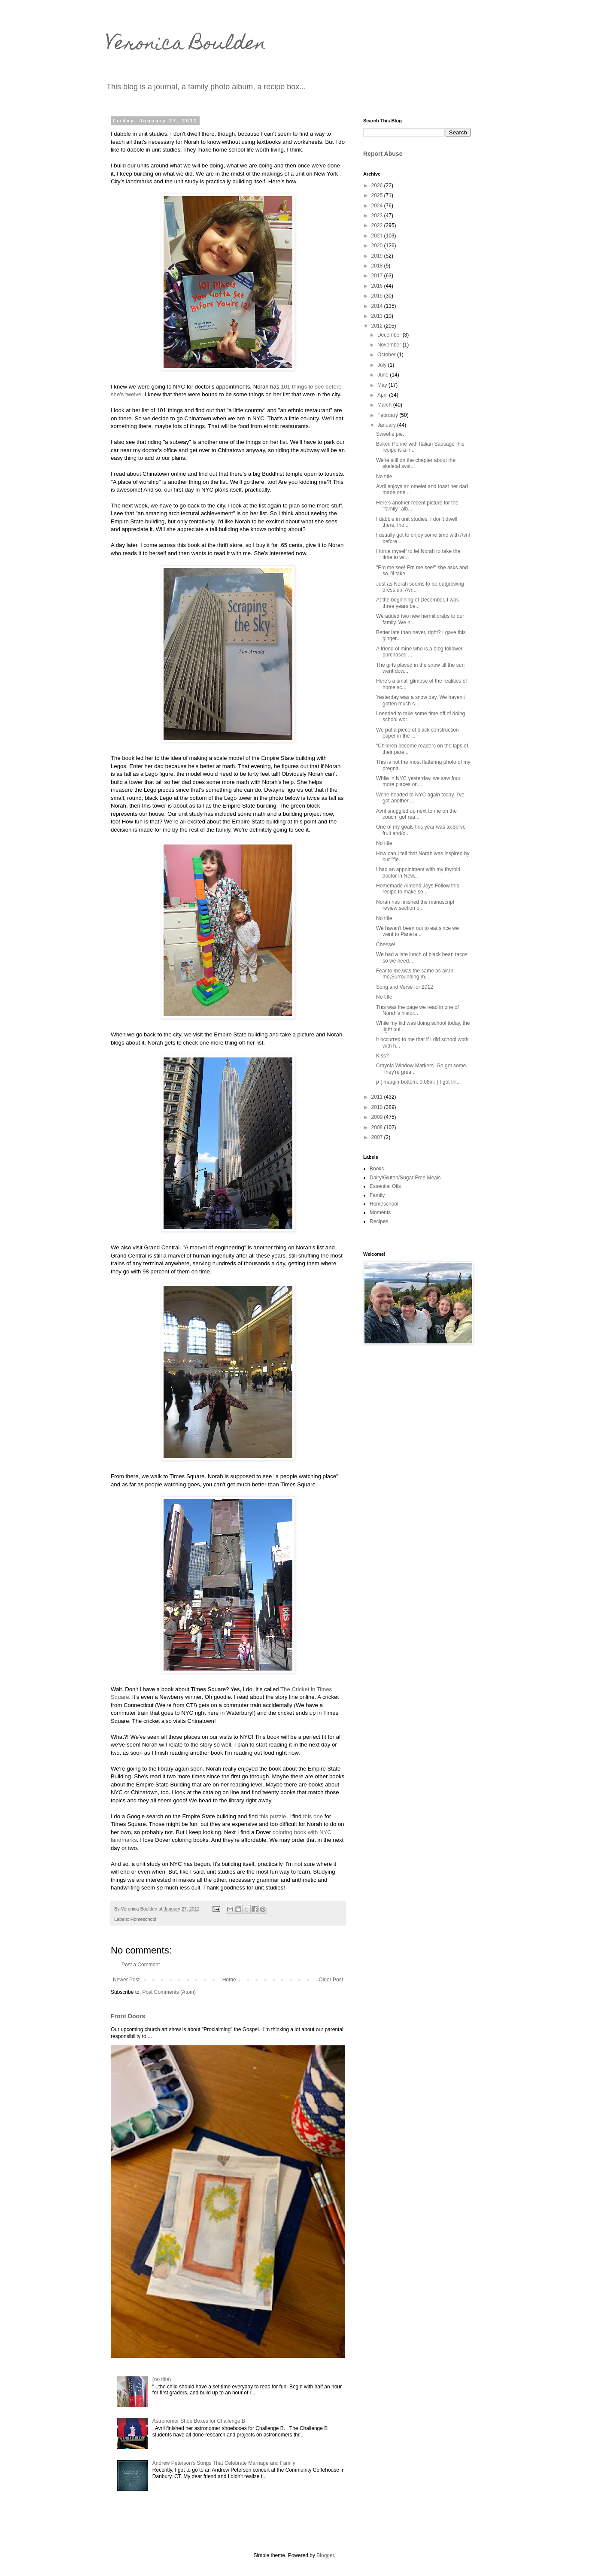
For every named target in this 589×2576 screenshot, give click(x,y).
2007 (377, 1137)
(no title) (161, 2379)
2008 (377, 1127)
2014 (377, 306)
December (390, 335)
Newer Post (126, 1980)
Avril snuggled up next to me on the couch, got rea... (416, 814)
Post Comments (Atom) (169, 1992)
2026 (377, 185)
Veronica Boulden (186, 45)
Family (377, 1195)
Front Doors (128, 2016)
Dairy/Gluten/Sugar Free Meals (405, 1178)
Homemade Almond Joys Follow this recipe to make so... (417, 889)
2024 (377, 206)
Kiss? (382, 1056)
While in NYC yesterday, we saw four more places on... (418, 781)
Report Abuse (382, 153)
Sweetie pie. (390, 434)
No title (384, 477)
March (385, 405)
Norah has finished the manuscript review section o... (415, 905)
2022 (377, 225)
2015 (377, 296)
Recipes (379, 1221)
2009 (377, 1117)
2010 (377, 1107)
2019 (377, 256)
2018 (377, 266)
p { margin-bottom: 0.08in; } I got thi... (418, 1082)
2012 (377, 326)
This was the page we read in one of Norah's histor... (417, 1010)
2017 (377, 276)
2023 (377, 216)
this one (313, 1816)
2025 (377, 195)
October (387, 355)
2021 (377, 236)
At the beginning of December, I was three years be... (417, 603)
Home (229, 1980)
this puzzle (272, 1816)
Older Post (331, 1980)
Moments (380, 1212)
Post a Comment (140, 1965)
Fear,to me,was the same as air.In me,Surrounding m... (414, 974)
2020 (377, 246)
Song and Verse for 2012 (404, 987)
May (383, 385)
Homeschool (143, 1919)
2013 (377, 316)
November (390, 345)
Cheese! (385, 945)
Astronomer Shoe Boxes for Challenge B (198, 2421)
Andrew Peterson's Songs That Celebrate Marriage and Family (223, 2463)
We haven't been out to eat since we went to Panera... (417, 931)
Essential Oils (385, 1186)
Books (377, 1169)
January (387, 425)
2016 (377, 286)
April (383, 395)
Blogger (325, 2555)
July (382, 365)
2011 (377, 1097)
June (383, 375)
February (388, 415)
